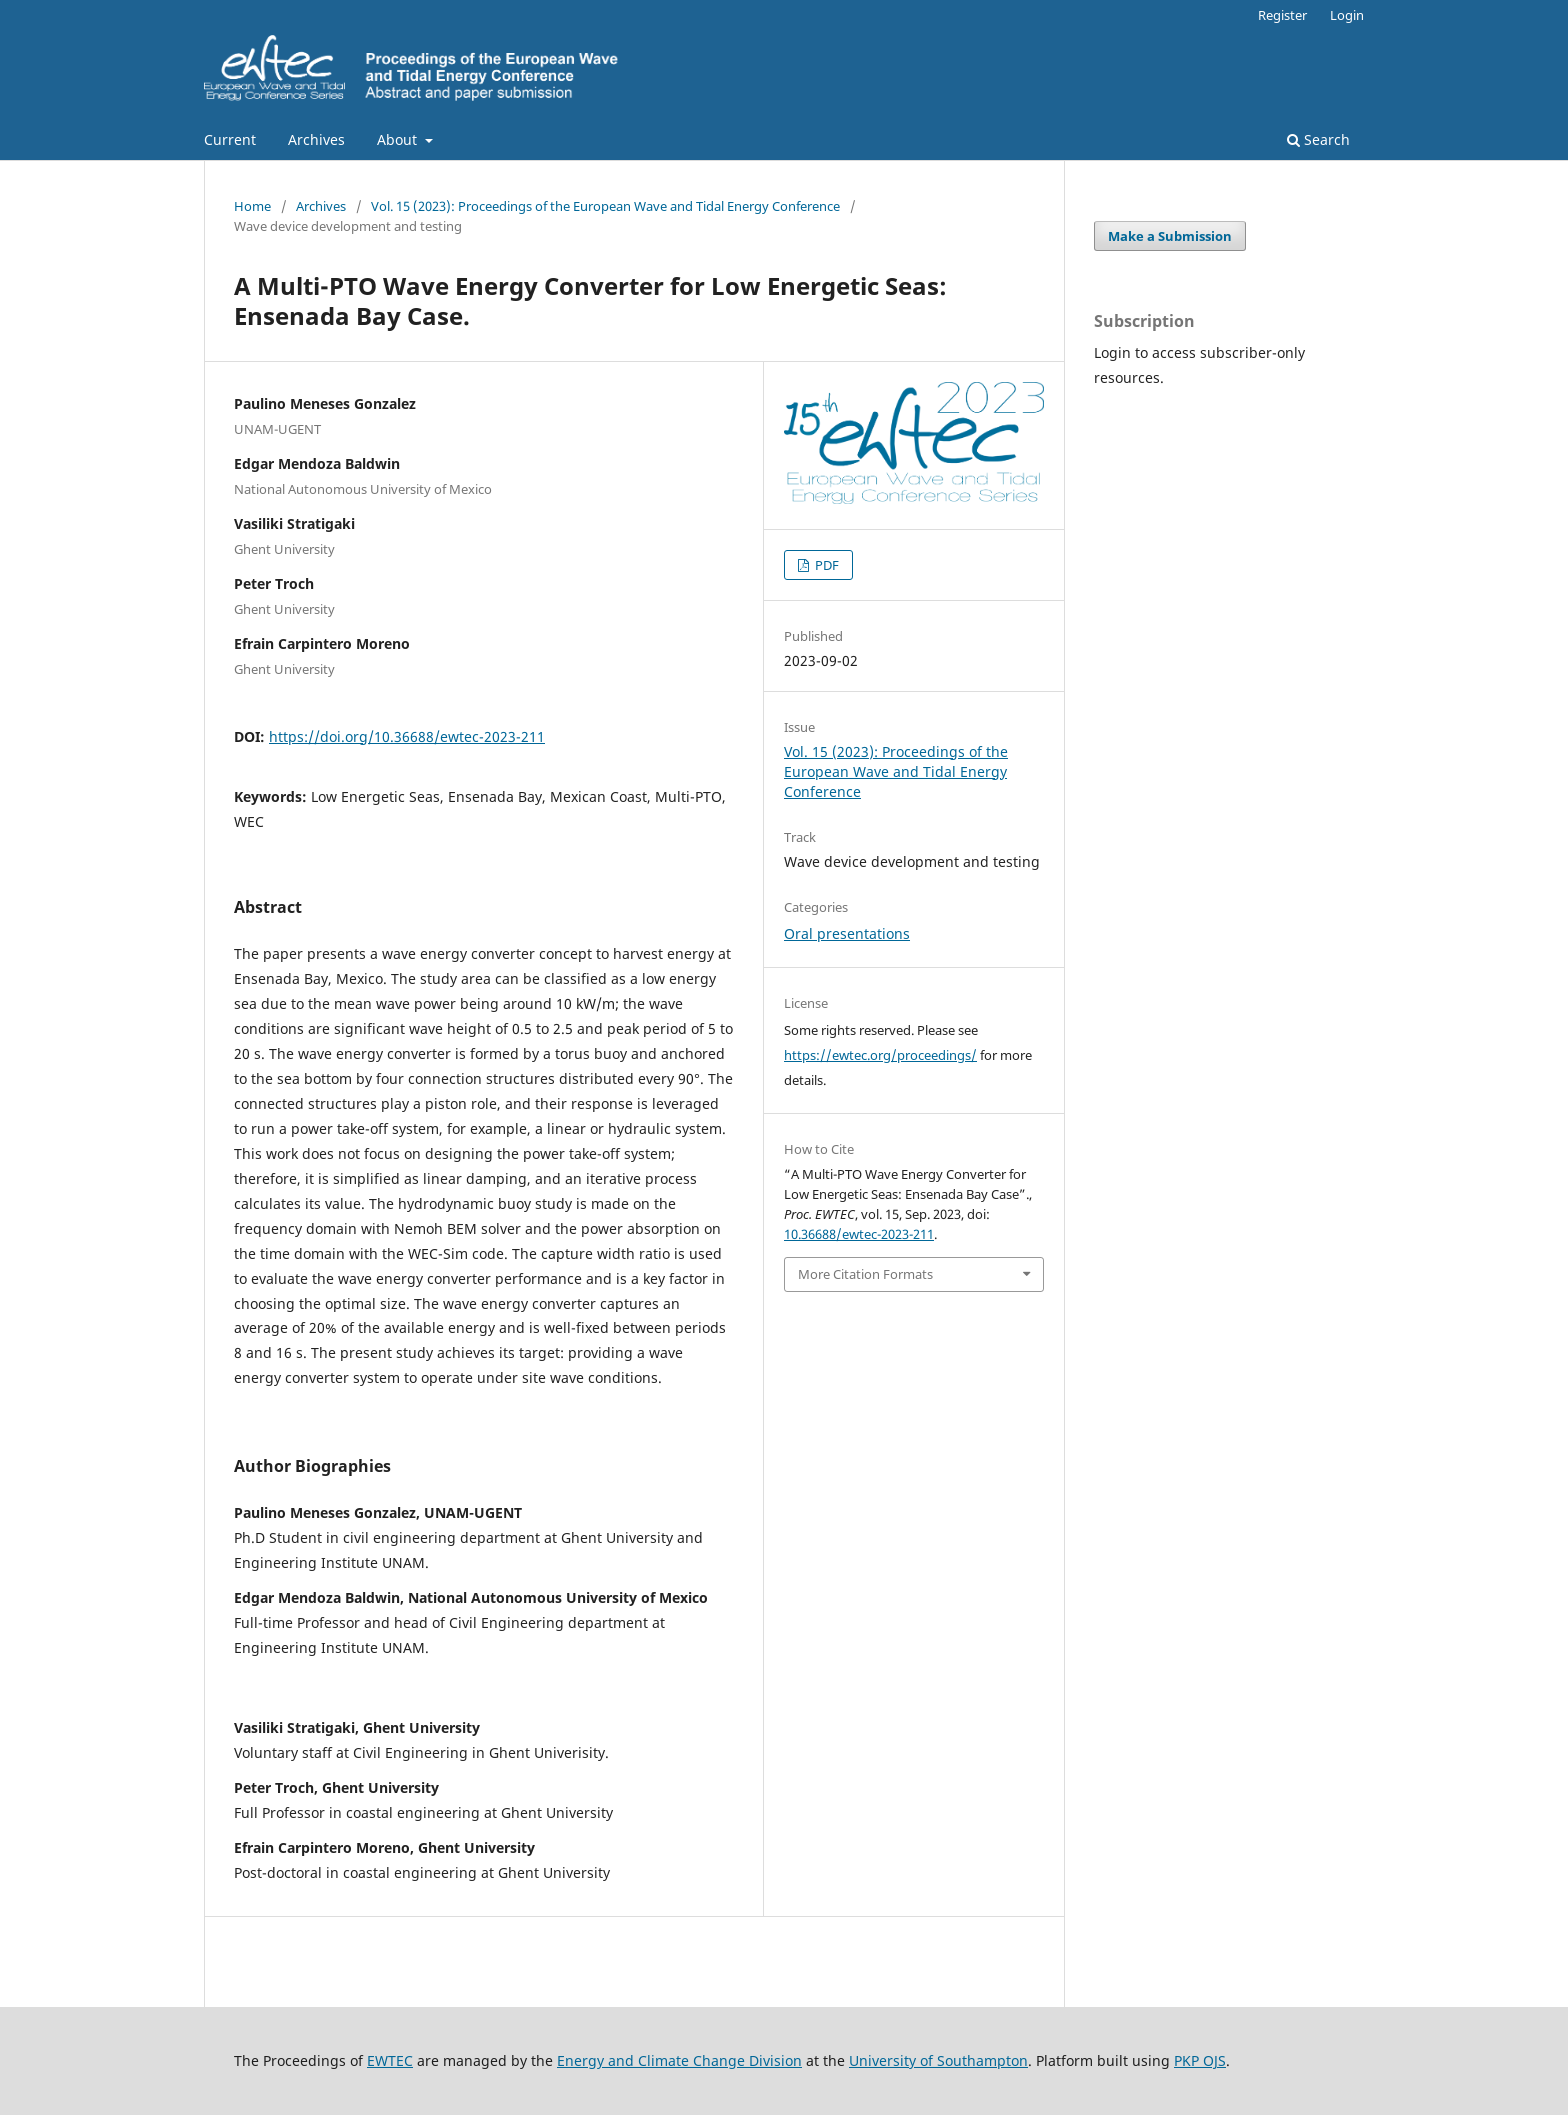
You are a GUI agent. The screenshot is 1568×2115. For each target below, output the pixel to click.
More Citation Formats (865, 1274)
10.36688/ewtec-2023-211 (859, 1234)
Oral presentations (847, 933)
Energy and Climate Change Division (679, 2060)
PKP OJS (1200, 2060)
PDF (825, 565)
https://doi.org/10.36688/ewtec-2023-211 (407, 736)
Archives (316, 139)
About (399, 139)
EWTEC (390, 2060)
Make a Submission (1170, 236)
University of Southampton (938, 2060)
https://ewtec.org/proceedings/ (880, 1055)
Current (230, 139)
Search (1318, 139)
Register (1282, 15)
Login (1347, 15)
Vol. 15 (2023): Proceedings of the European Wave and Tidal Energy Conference (605, 206)
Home (252, 206)
